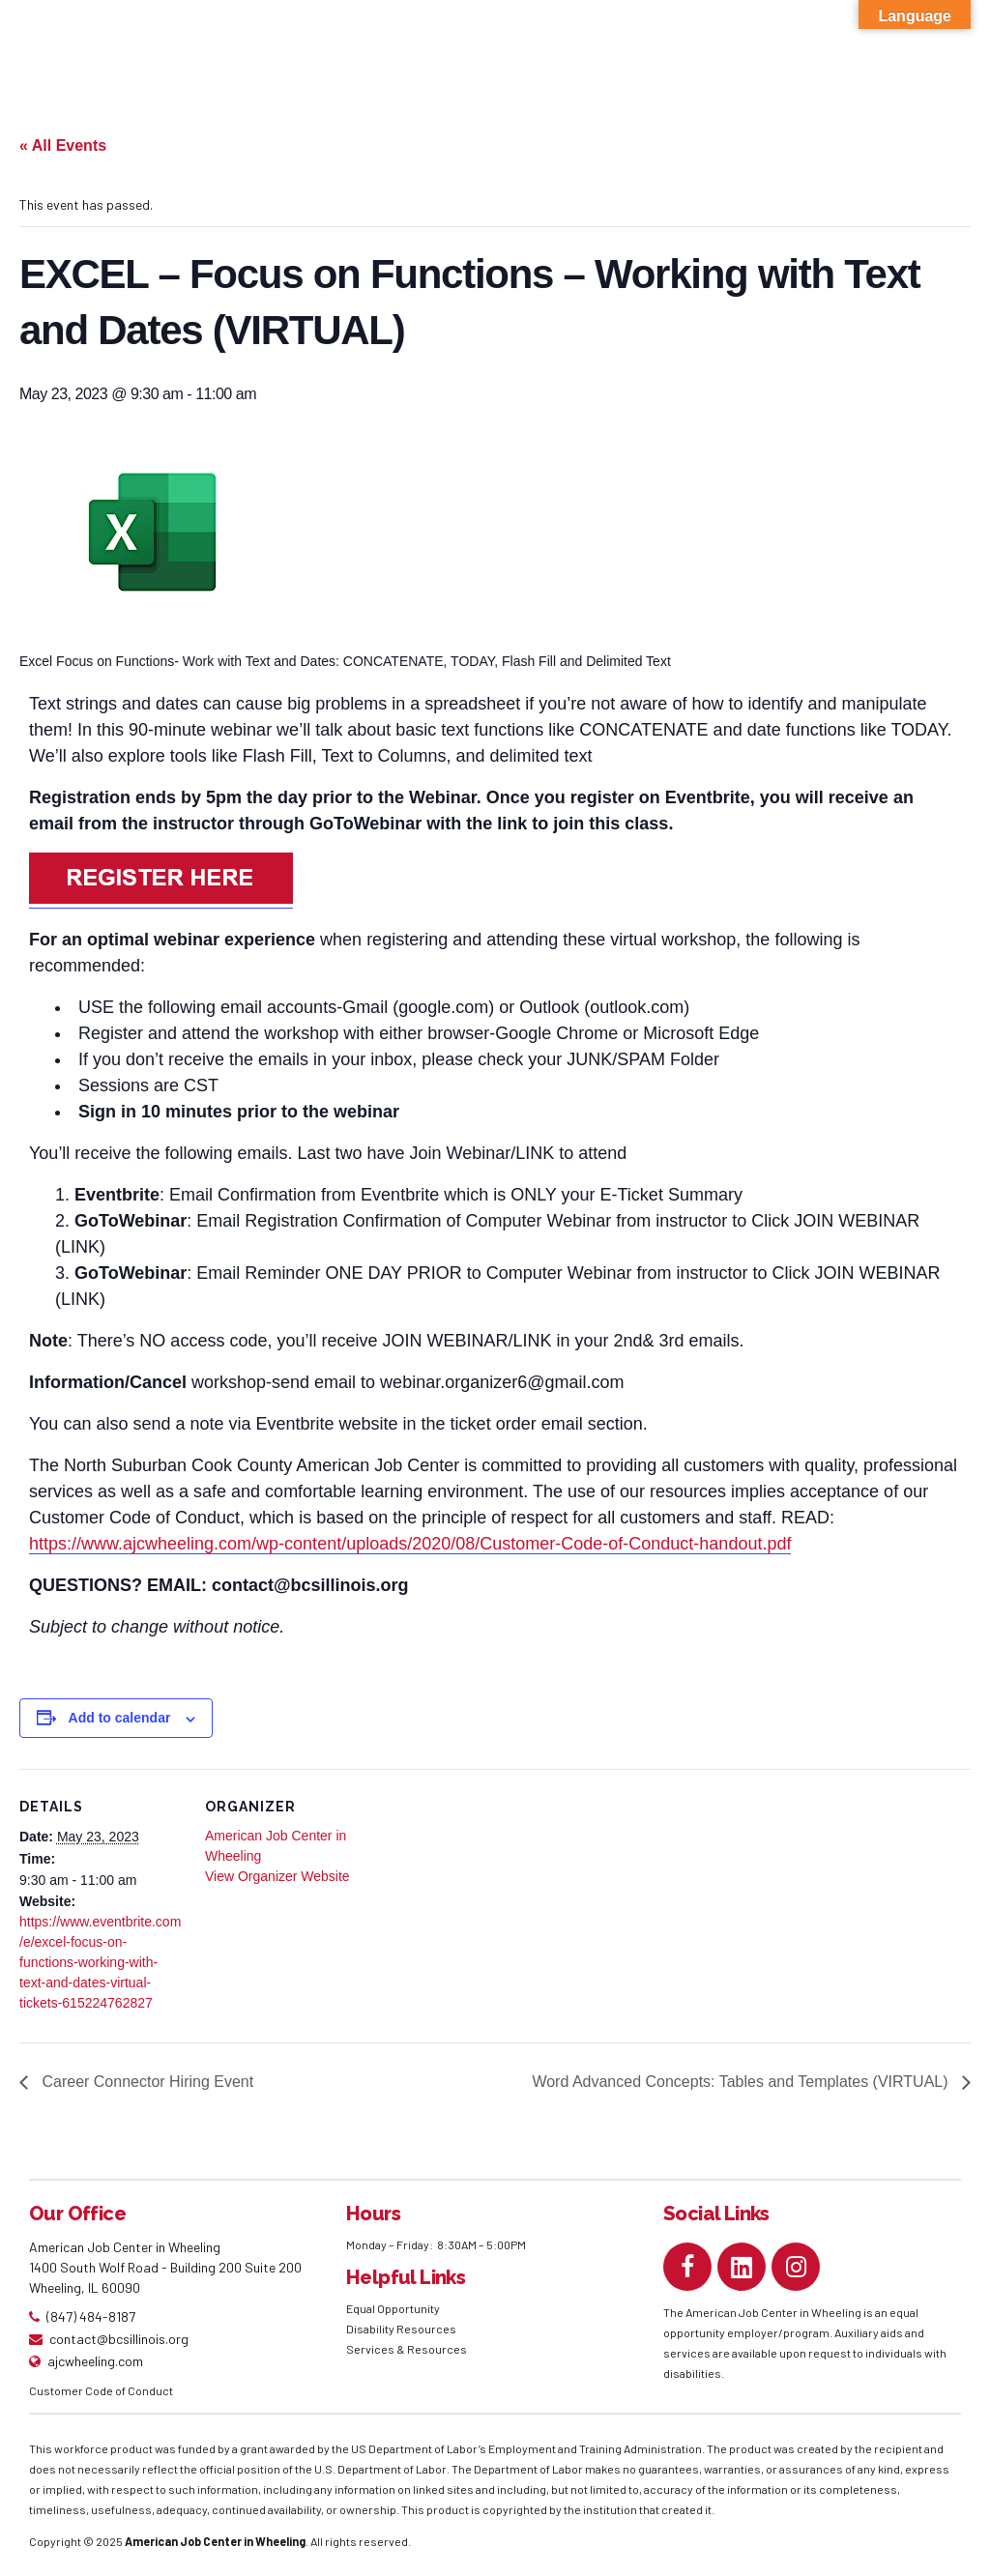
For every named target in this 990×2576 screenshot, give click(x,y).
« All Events (62, 145)
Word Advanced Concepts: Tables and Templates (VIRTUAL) (742, 2081)
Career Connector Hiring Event (145, 2081)
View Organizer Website (277, 1876)
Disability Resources (401, 2328)
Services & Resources (406, 2349)
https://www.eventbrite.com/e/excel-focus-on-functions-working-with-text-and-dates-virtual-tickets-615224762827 (100, 1962)
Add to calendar (120, 1717)
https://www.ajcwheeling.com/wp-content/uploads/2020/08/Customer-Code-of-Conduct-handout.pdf (410, 1543)
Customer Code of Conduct (101, 2390)
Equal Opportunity (394, 2308)
